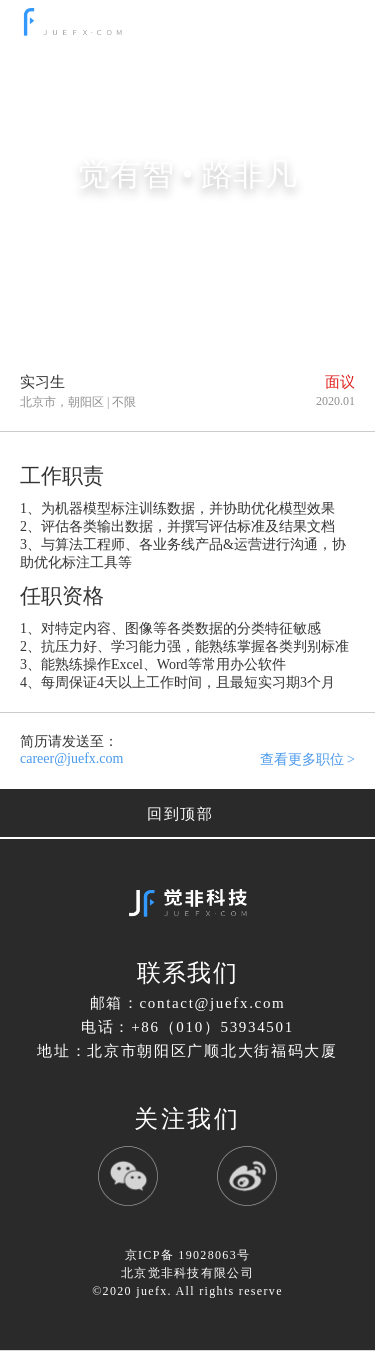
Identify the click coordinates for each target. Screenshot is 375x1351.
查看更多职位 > (307, 759)
